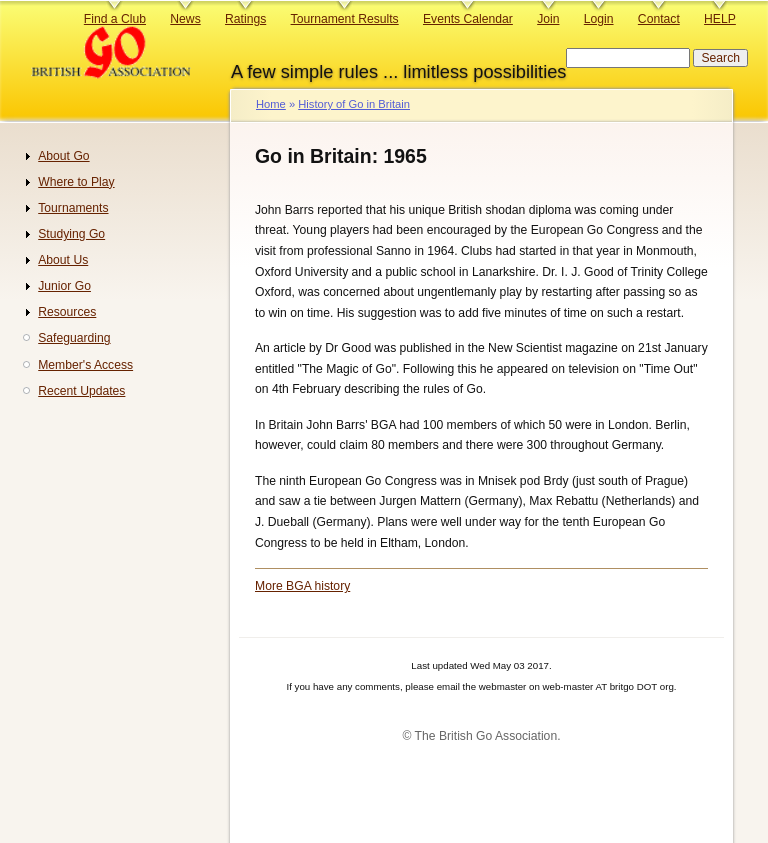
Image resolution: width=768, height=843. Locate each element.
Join (548, 19)
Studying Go (71, 234)
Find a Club (115, 19)
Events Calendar (468, 19)
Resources (67, 312)
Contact (659, 19)
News (185, 19)
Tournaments (73, 208)
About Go (63, 156)
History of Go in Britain (354, 104)
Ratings (245, 19)
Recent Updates (81, 391)
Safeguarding (74, 338)
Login (599, 19)
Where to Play (76, 182)
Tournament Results (345, 19)
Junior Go (64, 286)
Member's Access (85, 365)
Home (271, 104)
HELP (720, 19)
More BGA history (302, 586)
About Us (63, 260)
